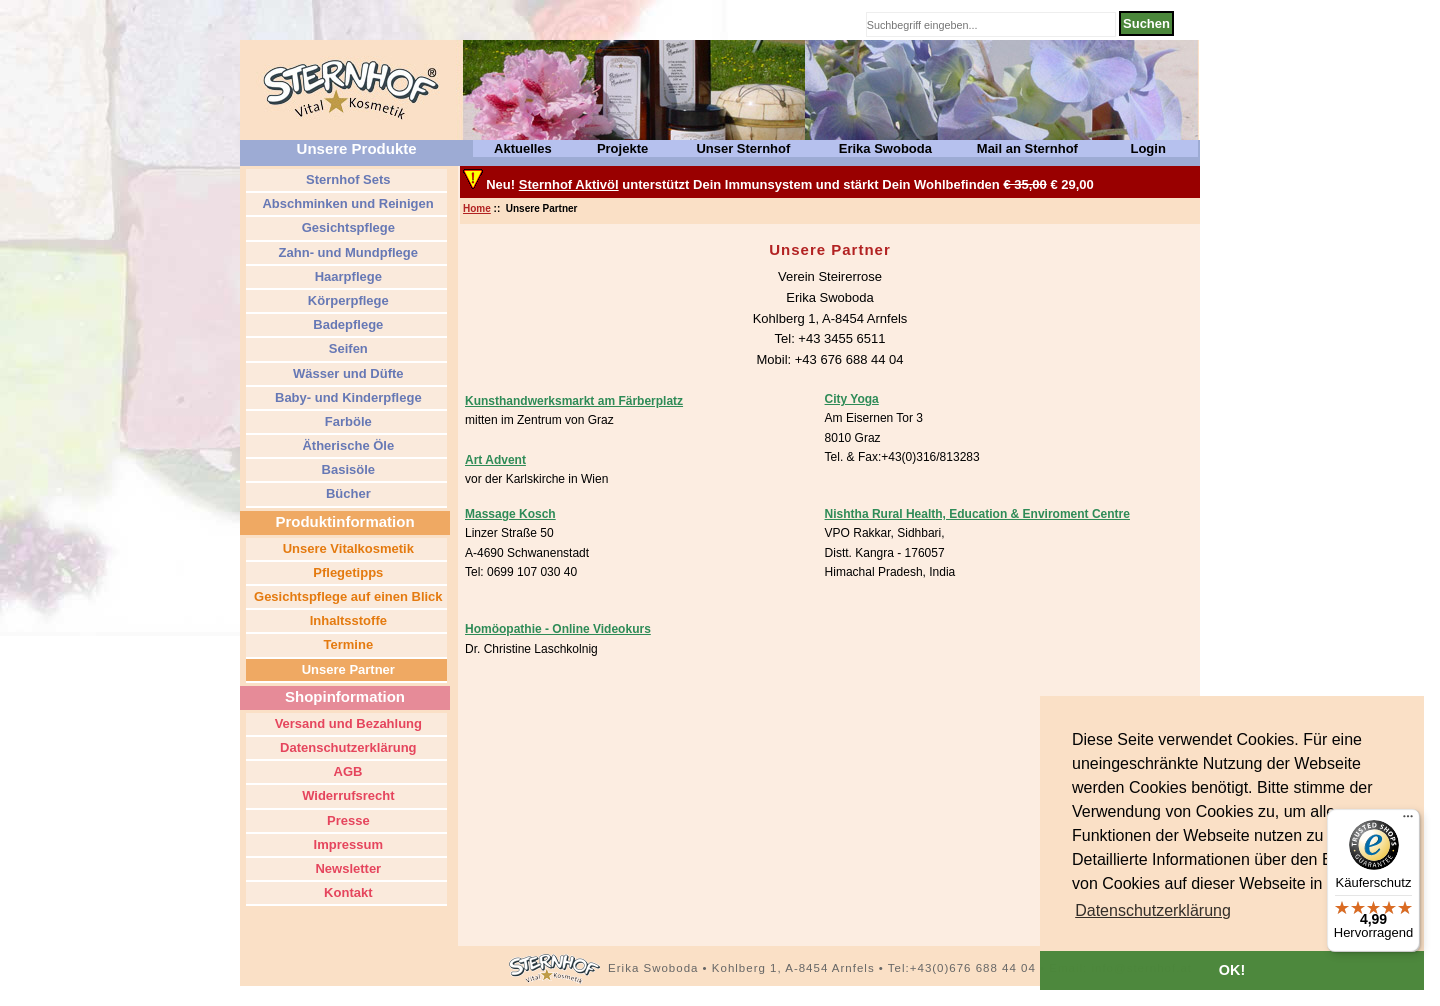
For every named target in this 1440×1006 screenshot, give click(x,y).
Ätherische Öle (346, 445)
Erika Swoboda (885, 148)
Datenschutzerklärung (346, 747)
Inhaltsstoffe (346, 620)
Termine (346, 644)
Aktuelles (523, 148)
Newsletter (346, 868)
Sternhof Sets (346, 179)
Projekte (622, 148)
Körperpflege (346, 300)
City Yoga (852, 399)
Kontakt (347, 892)
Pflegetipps (347, 572)
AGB (346, 771)
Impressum (346, 844)
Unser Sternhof (743, 148)
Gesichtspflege (346, 227)
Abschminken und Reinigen (346, 203)
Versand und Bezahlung (346, 723)
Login (1147, 148)
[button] (1153, 911)
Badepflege (347, 324)
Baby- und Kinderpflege (346, 397)
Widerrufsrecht (347, 795)
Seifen (346, 348)
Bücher (346, 493)
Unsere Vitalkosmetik (346, 548)
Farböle (346, 421)
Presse (346, 820)
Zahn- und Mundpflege (346, 252)
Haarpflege (346, 276)
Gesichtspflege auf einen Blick (346, 596)
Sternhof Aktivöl (569, 184)
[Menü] (1408, 821)
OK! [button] (1232, 970)
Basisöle (346, 469)
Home (477, 208)
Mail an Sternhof (1027, 148)
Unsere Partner (346, 669)
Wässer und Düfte (346, 373)
